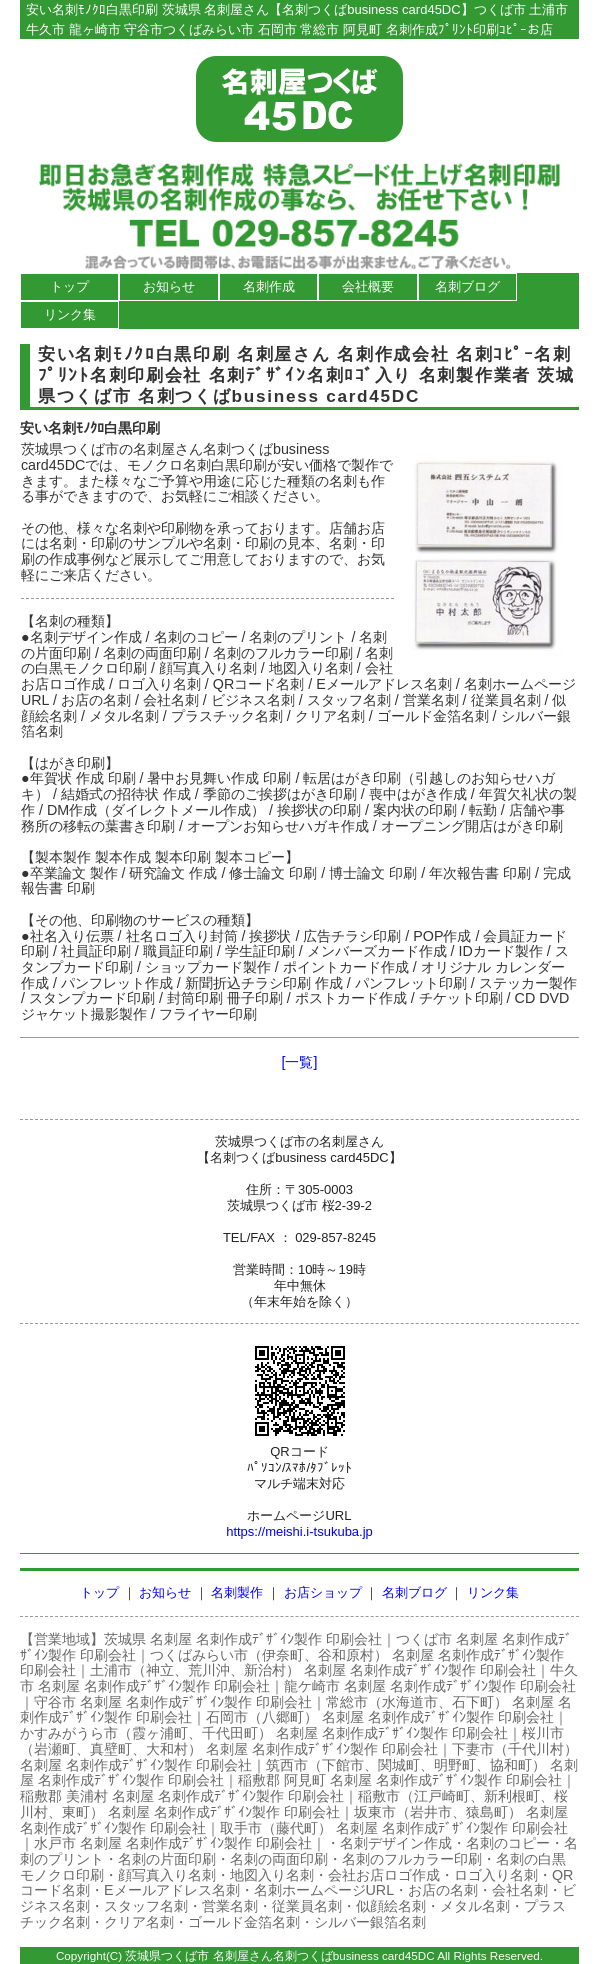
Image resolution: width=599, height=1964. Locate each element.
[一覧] (300, 1062)
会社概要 (368, 286)
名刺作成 (269, 286)
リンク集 (70, 314)
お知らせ (169, 286)
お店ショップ (323, 1592)
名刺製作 (237, 1592)
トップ (69, 286)
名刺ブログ (467, 286)
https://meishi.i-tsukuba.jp (299, 1531)
